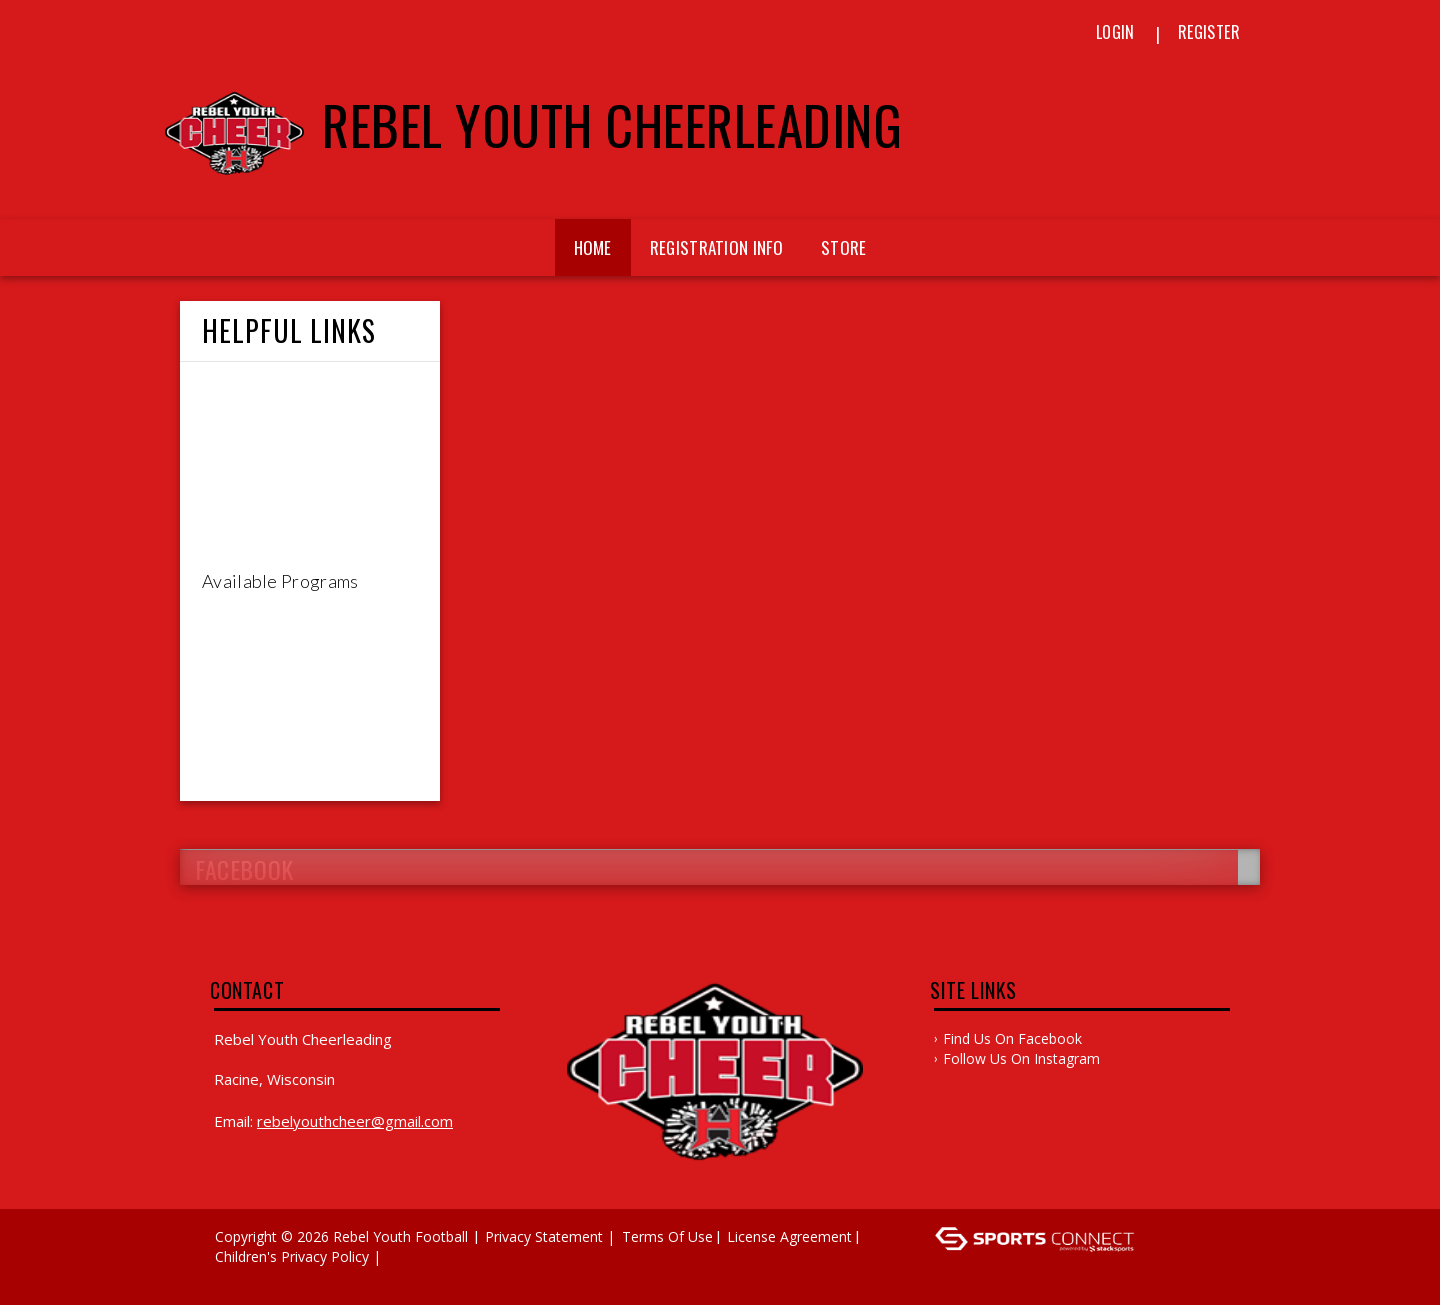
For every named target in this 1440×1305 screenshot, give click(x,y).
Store (844, 247)
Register (1209, 32)
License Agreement (789, 1236)
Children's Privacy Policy (292, 1256)
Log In (241, 1276)
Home (593, 247)
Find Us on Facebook (1012, 1038)
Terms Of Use (667, 1236)
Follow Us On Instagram (1021, 1058)
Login (1115, 32)
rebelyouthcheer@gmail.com (355, 1121)
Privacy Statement (544, 1236)
